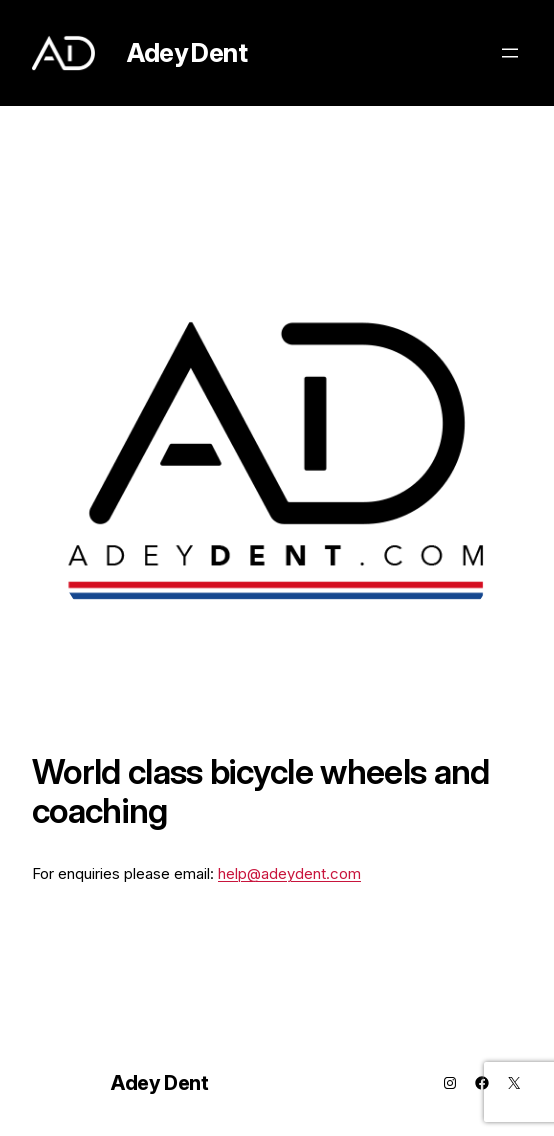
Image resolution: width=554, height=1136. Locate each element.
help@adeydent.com (289, 873)
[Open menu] (510, 53)
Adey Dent (187, 52)
